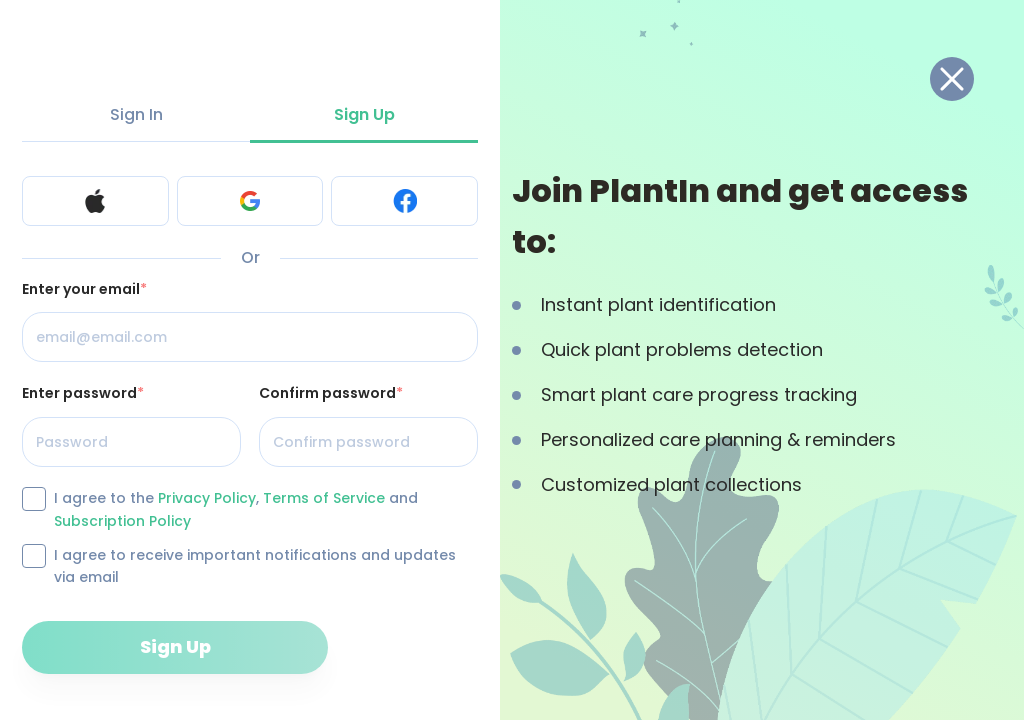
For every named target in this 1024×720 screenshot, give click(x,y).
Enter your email (84, 289)
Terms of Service (324, 498)
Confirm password (331, 393)
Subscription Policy (122, 521)
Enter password (83, 393)
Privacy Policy (207, 498)
